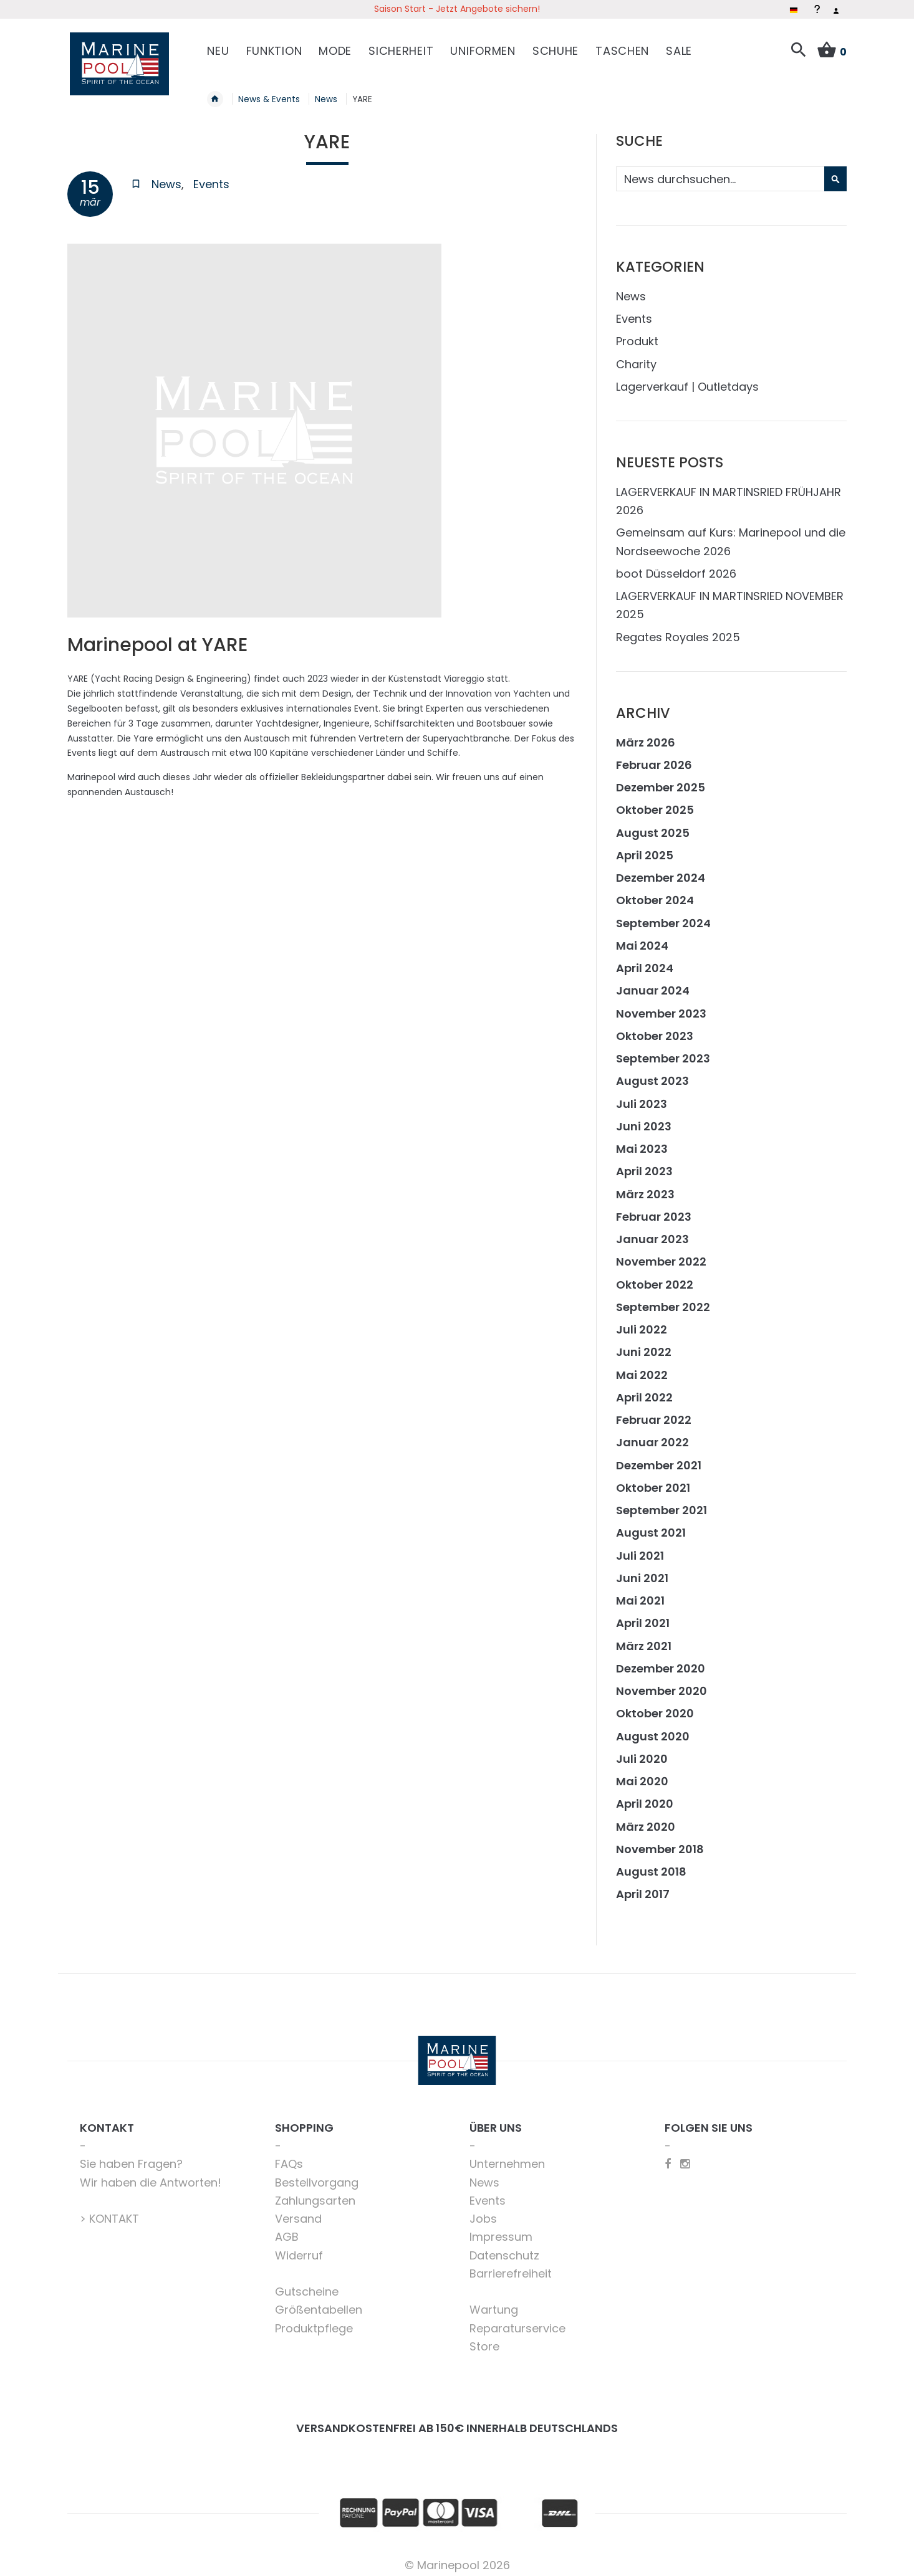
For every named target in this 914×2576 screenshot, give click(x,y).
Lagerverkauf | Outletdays (687, 379)
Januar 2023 (652, 1232)
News (166, 177)
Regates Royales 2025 (678, 629)
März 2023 (645, 1187)
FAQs (289, 2157)
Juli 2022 (641, 1322)
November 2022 (661, 1254)
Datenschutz (504, 2248)
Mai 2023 (642, 1142)
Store (484, 2339)
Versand (298, 2212)
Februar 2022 (653, 1413)
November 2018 (660, 1841)
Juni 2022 (643, 1345)
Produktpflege (314, 2321)
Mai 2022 (642, 1367)
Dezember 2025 (660, 780)
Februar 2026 (654, 757)
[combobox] (730, 172)
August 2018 (651, 1864)
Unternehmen (507, 2157)
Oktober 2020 (655, 1706)
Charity (636, 357)
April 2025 (644, 848)
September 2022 (663, 1299)
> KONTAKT (109, 2212)
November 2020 (661, 1684)
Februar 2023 (653, 1209)
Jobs (483, 2212)
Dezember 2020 (660, 1661)
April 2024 (644, 961)
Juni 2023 (643, 1119)
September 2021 (661, 1503)
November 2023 (661, 1006)
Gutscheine (307, 2284)
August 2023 (652, 1074)
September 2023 (663, 1051)
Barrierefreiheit (510, 2266)
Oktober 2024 (655, 893)
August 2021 (651, 1526)
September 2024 (663, 915)
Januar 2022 (652, 1435)
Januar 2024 (653, 983)
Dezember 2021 (658, 1458)
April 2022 (644, 1390)
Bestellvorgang (316, 2175)
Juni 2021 (642, 1570)
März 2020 (645, 1819)
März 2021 (643, 1638)
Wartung (493, 2303)
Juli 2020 (642, 1751)
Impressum (500, 2230)
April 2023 (644, 1164)
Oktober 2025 (655, 803)
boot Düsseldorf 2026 (676, 566)
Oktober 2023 (654, 1028)
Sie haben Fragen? (131, 2157)
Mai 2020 (642, 1774)
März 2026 (645, 735)
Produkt (637, 334)
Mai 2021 (640, 1593)
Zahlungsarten (315, 2193)
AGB (287, 2230)
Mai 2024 (642, 938)
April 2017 (643, 1887)
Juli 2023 (641, 1096)
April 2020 (644, 1797)
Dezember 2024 (660, 871)
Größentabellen (318, 2303)
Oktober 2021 (653, 1480)
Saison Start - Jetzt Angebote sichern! (457, 8)
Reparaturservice (517, 2321)
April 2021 (643, 1616)
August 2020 (653, 1729)
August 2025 (653, 825)
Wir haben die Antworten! (150, 2175)
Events (211, 177)
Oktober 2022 (654, 1277)
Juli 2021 (640, 1548)
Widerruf (299, 2248)
